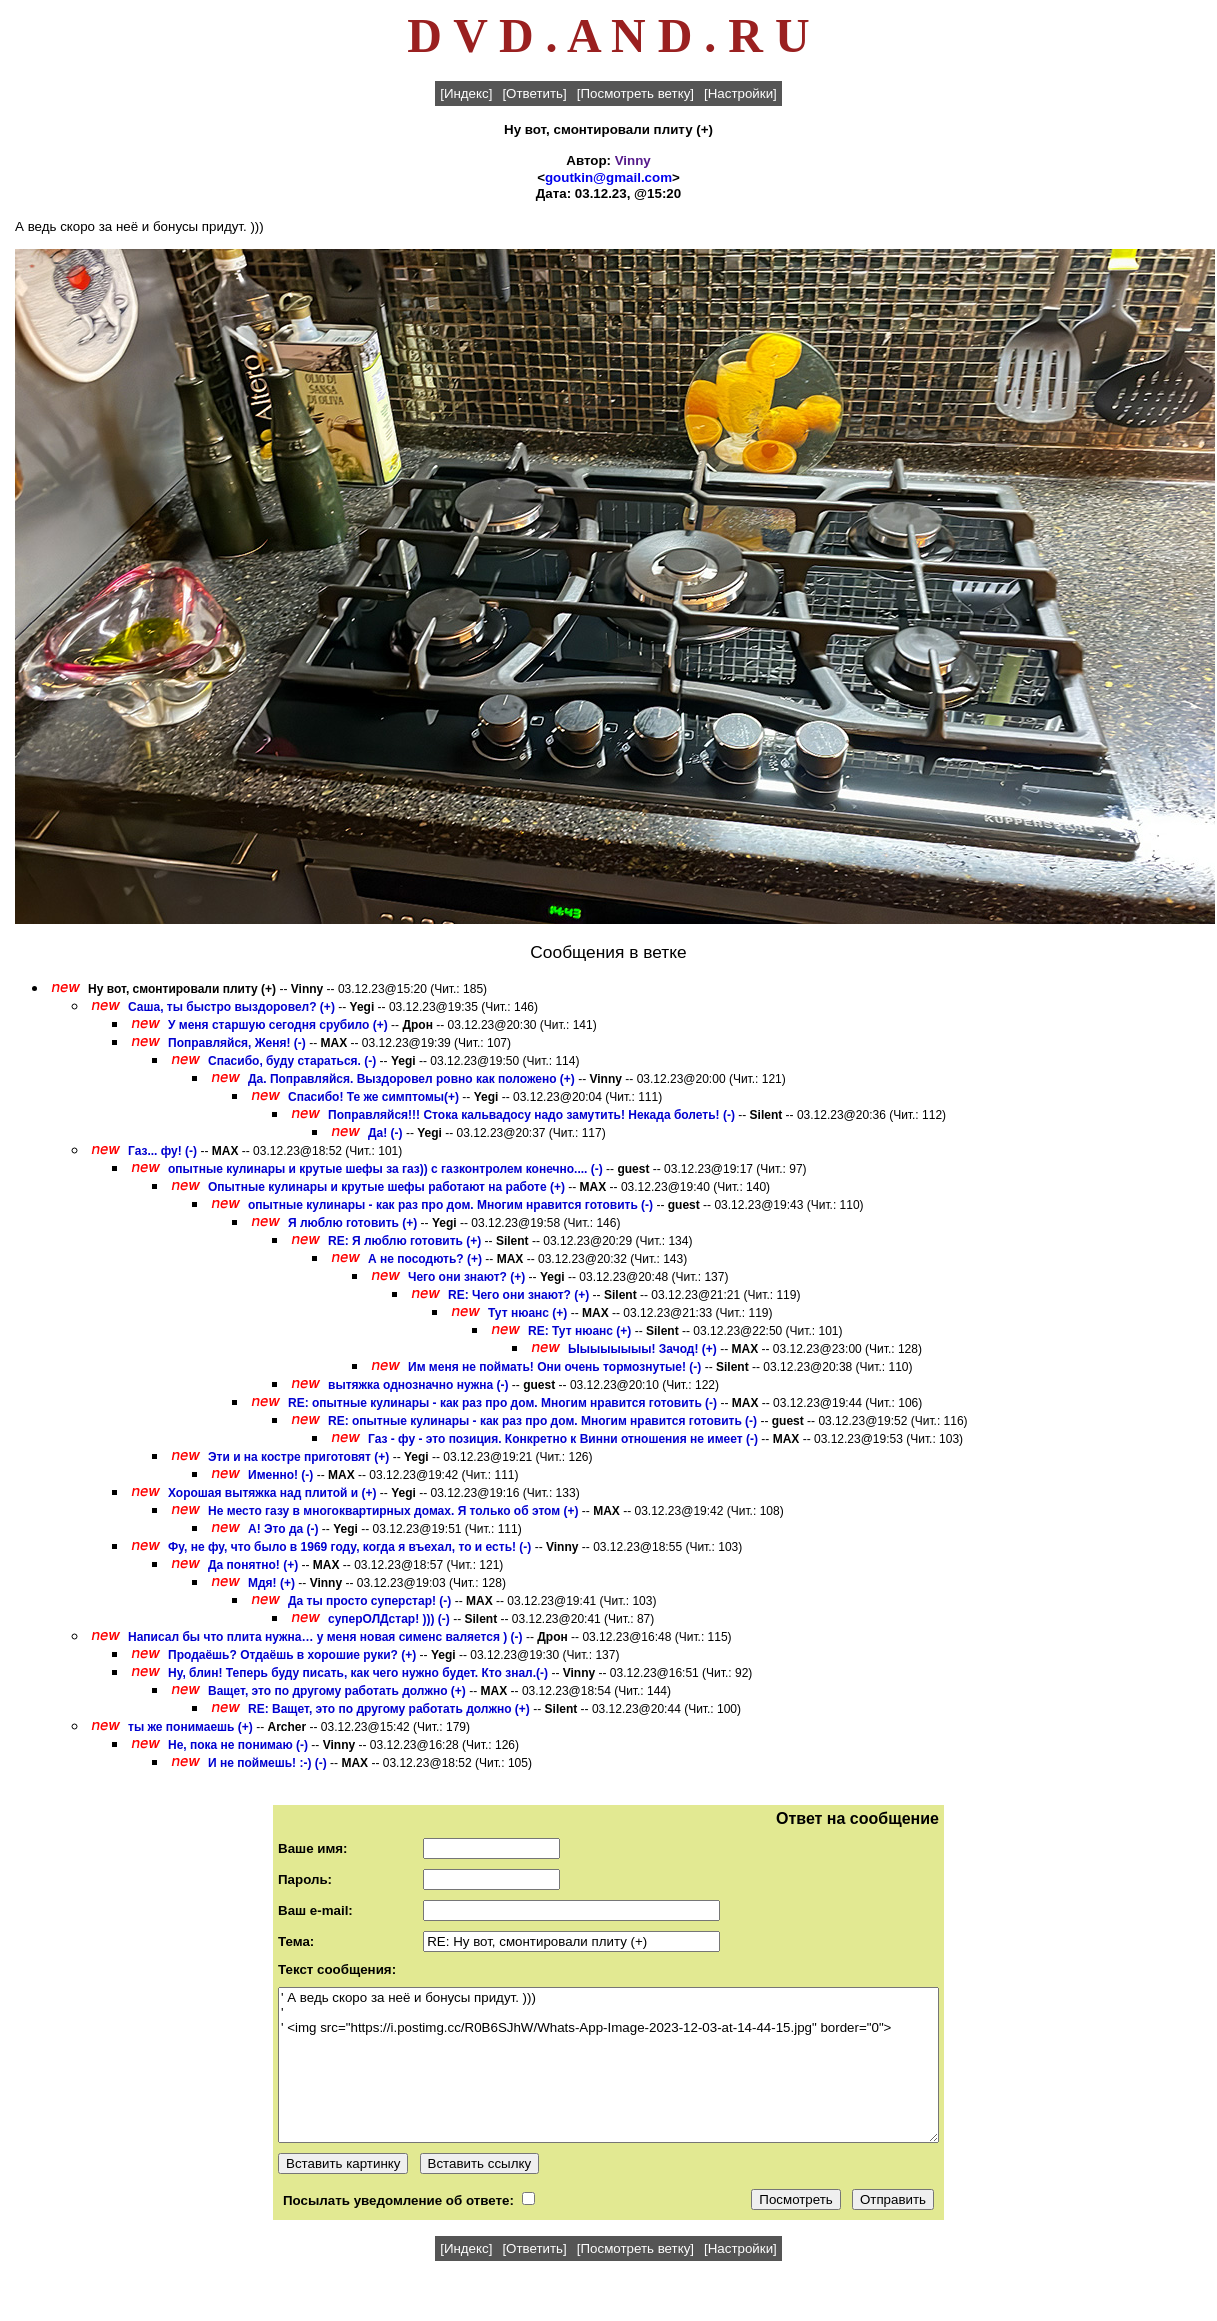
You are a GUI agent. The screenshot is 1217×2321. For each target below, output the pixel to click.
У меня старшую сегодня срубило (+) (278, 1025)
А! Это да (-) (283, 1529)
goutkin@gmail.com (608, 177)
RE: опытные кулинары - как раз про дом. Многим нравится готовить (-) (502, 1403)
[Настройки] (740, 93)
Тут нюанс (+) (527, 1313)
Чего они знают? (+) (466, 1277)
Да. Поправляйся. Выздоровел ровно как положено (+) (411, 1079)
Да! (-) (385, 1133)
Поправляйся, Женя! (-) (237, 1043)
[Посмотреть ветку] (635, 93)
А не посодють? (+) (425, 1259)
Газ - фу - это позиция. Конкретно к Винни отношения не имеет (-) (563, 1439)
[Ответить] (534, 93)
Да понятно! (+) (253, 1565)
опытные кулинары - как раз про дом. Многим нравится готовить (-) (450, 1205)
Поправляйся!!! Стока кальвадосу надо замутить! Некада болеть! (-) (531, 1115)
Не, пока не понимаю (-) (238, 1745)
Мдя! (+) (271, 1583)
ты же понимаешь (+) (190, 1727)
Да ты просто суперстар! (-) (369, 1601)
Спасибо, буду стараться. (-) (292, 1061)
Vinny (633, 160)
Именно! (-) (280, 1475)
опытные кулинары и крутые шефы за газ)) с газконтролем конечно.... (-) (385, 1169)
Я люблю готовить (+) (352, 1223)
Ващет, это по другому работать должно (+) (337, 1691)
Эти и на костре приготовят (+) (298, 1457)
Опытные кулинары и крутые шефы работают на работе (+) (386, 1187)
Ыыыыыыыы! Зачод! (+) (642, 1349)
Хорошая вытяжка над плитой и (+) (272, 1493)
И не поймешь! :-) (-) (267, 1763)
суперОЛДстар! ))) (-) (389, 1619)
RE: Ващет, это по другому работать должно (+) (389, 1709)
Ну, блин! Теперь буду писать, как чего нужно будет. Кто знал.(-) (358, 1673)
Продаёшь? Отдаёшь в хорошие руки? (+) (292, 1655)
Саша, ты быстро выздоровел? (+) (231, 1007)
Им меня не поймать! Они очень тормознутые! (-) (554, 1367)
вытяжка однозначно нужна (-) (418, 1385)
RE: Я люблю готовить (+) (404, 1241)
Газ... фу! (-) (162, 1151)
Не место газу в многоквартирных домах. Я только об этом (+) (393, 1511)
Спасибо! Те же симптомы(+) (373, 1097)
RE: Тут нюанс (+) (579, 1331)
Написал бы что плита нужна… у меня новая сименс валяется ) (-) (325, 1637)
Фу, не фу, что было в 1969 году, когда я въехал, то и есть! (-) (349, 1547)
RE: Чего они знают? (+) (518, 1295)
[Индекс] (466, 93)
